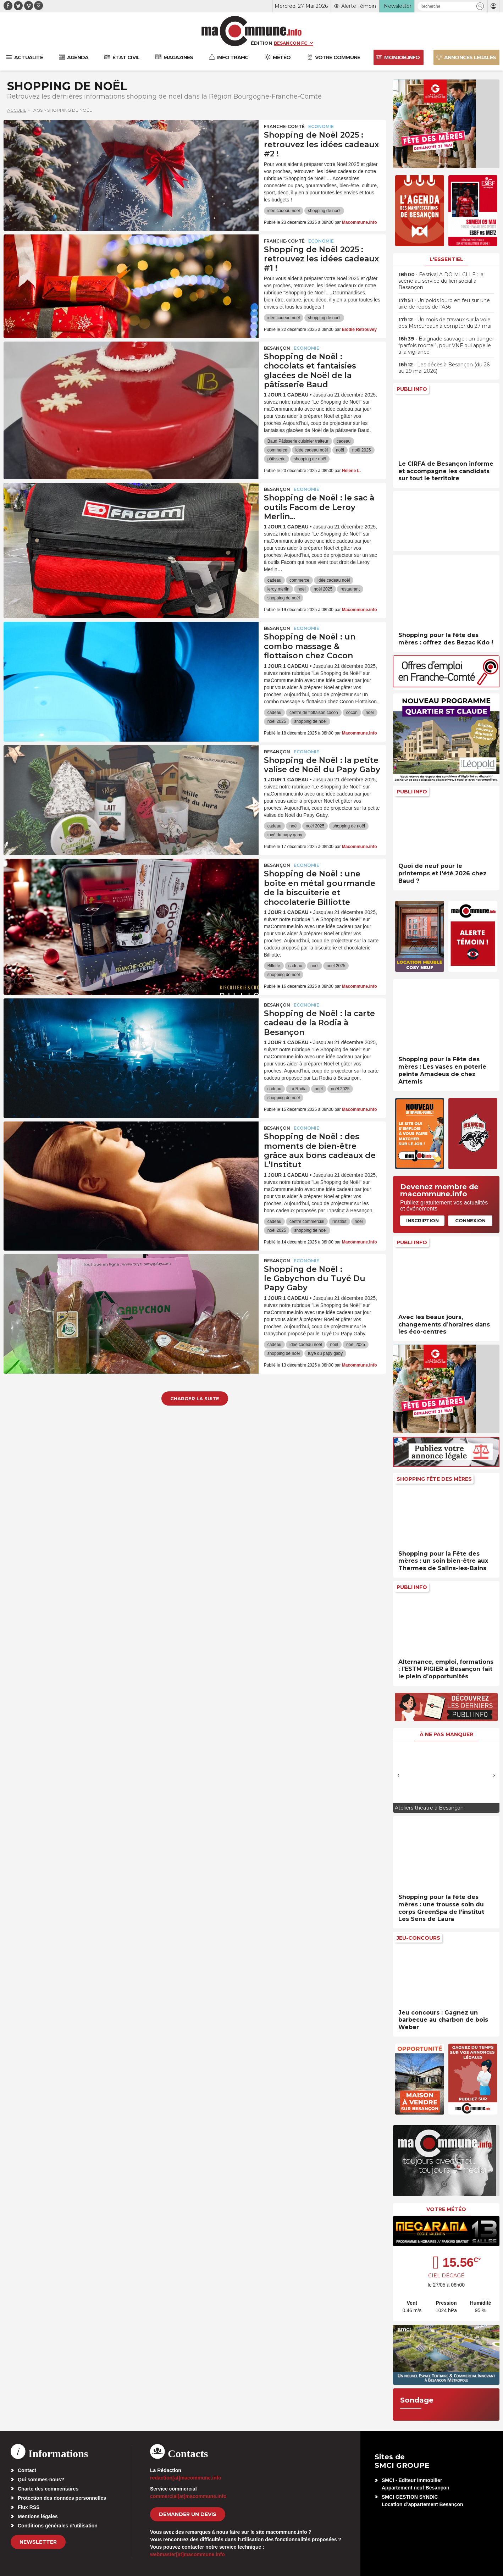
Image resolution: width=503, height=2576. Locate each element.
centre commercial (306, 1221)
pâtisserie (276, 458)
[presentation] (398, 1775)
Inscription (422, 1220)
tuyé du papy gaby (284, 834)
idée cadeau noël (283, 210)
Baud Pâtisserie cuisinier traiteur (297, 441)
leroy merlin (278, 589)
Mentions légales (38, 2516)
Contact (27, 2470)
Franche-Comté (284, 126)
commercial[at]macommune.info (188, 2496)
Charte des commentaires (48, 2489)
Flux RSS (28, 2507)
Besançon (277, 348)
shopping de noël (324, 210)
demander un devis (187, 2514)
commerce (277, 450)
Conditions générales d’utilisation (58, 2525)
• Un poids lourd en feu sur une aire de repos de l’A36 (444, 303)
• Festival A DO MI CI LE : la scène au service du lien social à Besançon (440, 280)
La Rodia (297, 1088)
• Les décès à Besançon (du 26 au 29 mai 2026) (444, 367)
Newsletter (38, 2542)
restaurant (350, 589)
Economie (321, 126)
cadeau (343, 441)
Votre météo (446, 2209)
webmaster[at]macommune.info (187, 2554)
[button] (480, 6)
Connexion (470, 1220)
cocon (352, 712)
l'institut (339, 1221)
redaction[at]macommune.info (185, 2478)
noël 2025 (361, 450)
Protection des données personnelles (62, 2498)
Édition (261, 43)
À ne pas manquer (446, 1734)
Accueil (16, 110)
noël (340, 450)
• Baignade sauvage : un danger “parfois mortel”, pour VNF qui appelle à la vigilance (446, 345)
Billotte (273, 965)
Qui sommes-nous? (41, 2479)
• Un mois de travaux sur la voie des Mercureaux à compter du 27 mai (444, 322)
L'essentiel (446, 259)
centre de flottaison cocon (313, 712)
